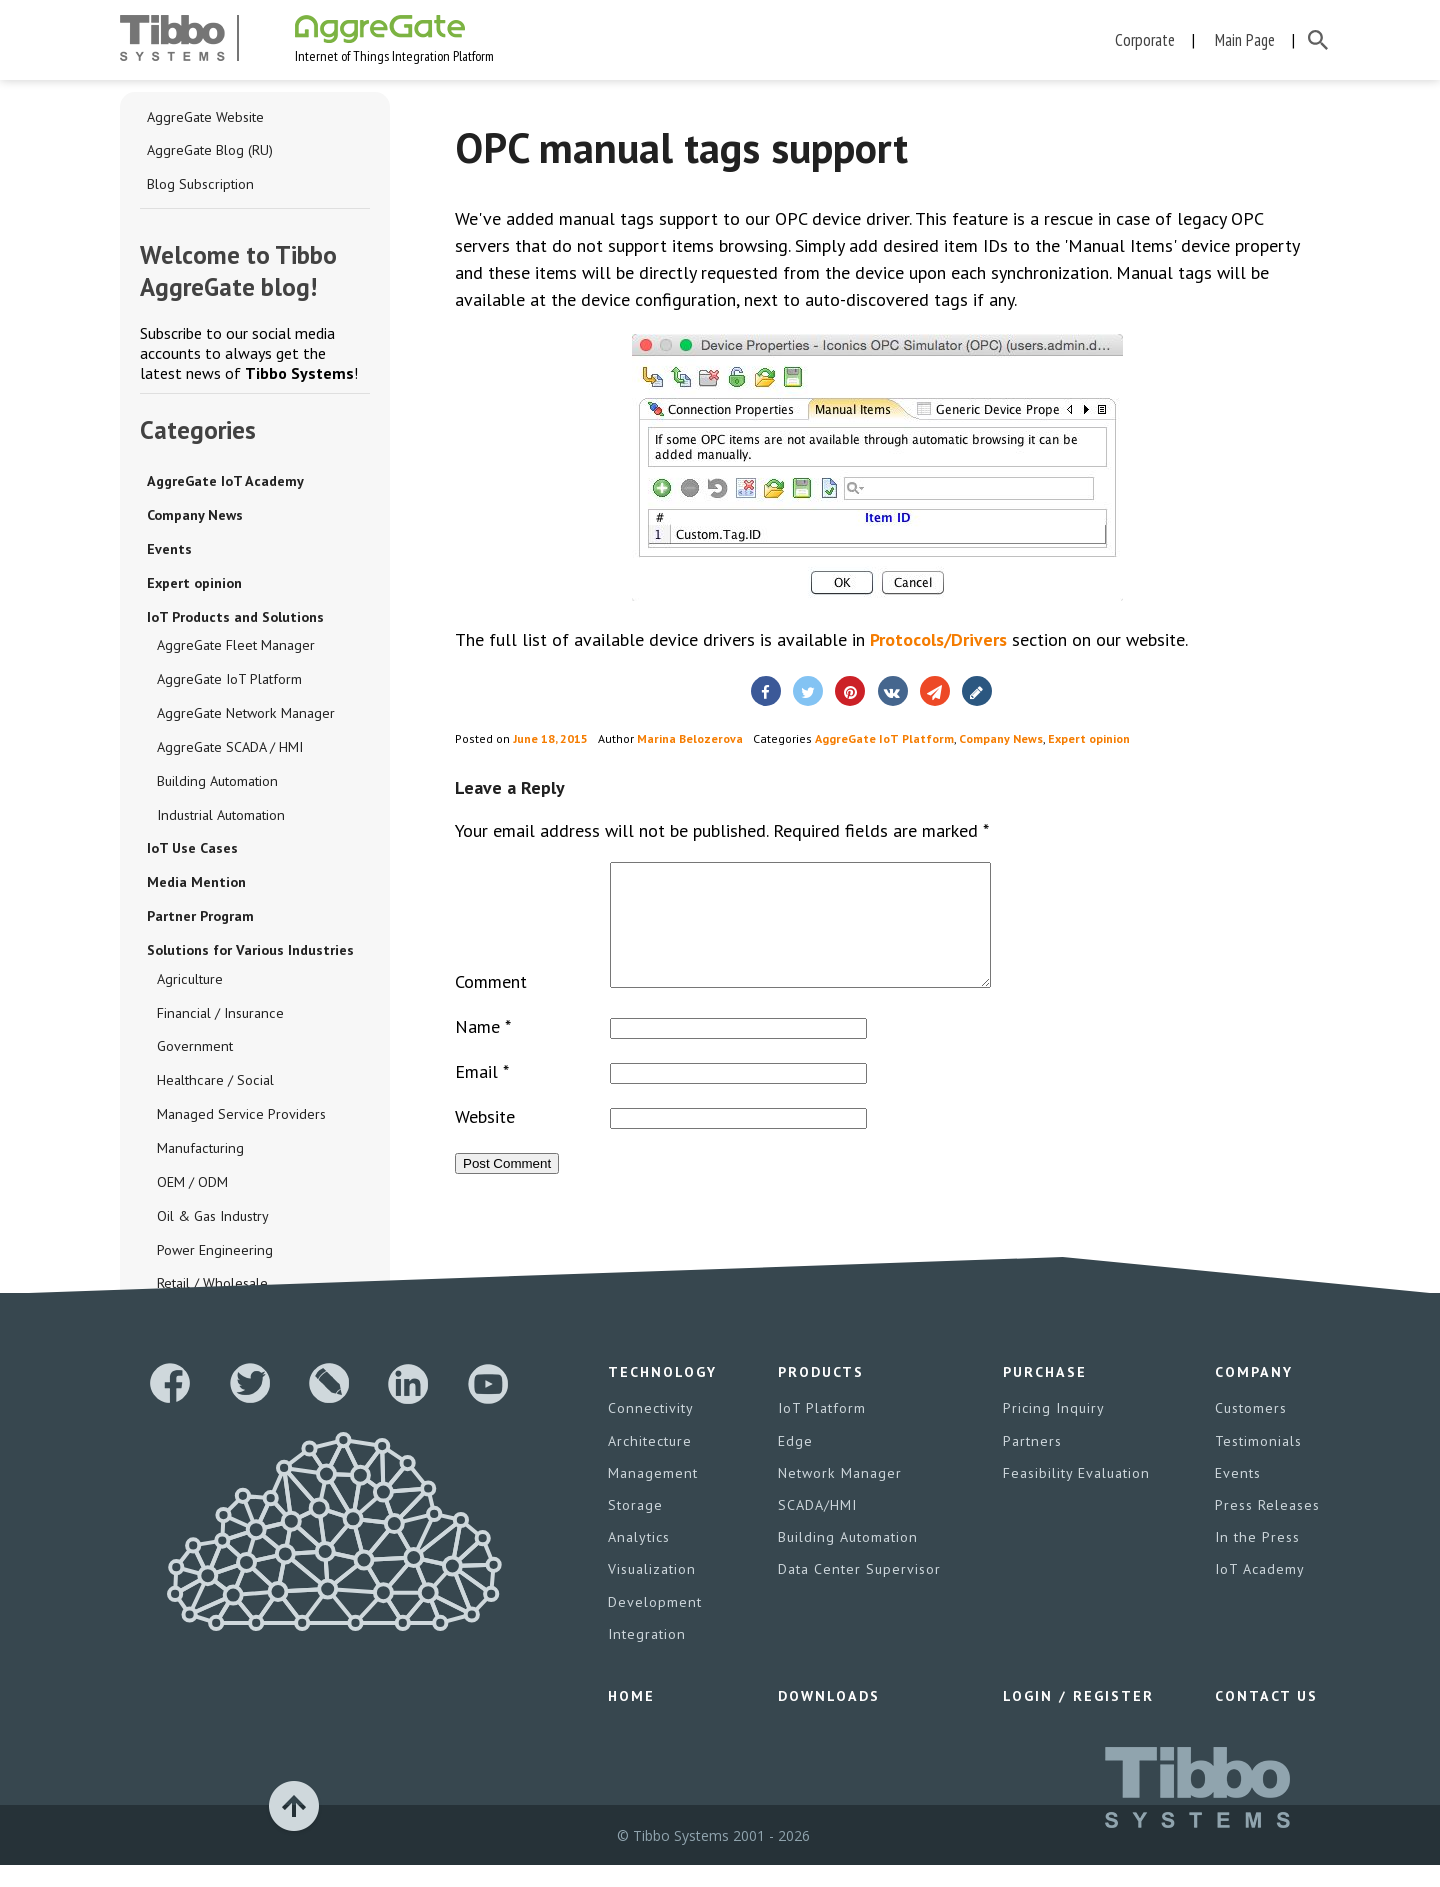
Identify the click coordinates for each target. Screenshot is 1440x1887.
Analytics (638, 1560)
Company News (195, 516)
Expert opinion (194, 584)
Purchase (1045, 1396)
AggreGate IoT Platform (229, 681)
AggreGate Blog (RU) (210, 151)
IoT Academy (1260, 1592)
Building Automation (216, 783)
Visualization (651, 1592)
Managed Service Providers (240, 1118)
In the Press (1256, 1560)
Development (654, 1624)
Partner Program (200, 919)
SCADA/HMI (818, 1528)
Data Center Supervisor (860, 1592)
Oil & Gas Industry (212, 1220)
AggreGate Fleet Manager (235, 647)
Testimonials (1258, 1464)
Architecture (649, 1464)
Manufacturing (199, 1152)
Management (652, 1496)
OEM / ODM (192, 1186)
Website (485, 1140)
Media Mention (196, 885)
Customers (1251, 1432)
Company (1253, 1396)
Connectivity (650, 1432)
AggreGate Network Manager (245, 715)
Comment (491, 1005)
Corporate (1145, 40)
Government (194, 1050)
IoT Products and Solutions (235, 618)
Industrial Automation (220, 817)
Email (482, 1095)
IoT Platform (823, 1432)
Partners (1033, 1464)
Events (169, 550)
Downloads (829, 1718)
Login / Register (1078, 1718)
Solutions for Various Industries (250, 953)
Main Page (1245, 40)
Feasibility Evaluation (1077, 1496)
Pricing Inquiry (1054, 1432)
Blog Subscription (199, 185)
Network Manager (840, 1496)
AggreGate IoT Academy (224, 482)
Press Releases (1267, 1528)
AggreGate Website (205, 117)
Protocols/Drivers (938, 639)
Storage (635, 1528)
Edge (796, 1464)
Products (821, 1396)
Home (631, 1718)
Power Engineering (213, 1254)
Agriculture (189, 982)
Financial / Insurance (217, 1016)
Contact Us (1266, 1718)
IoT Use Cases (192, 851)
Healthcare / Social (214, 1084)
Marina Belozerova (690, 738)
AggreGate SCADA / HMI (230, 749)
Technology (662, 1396)
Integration (646, 1656)
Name (483, 1050)
